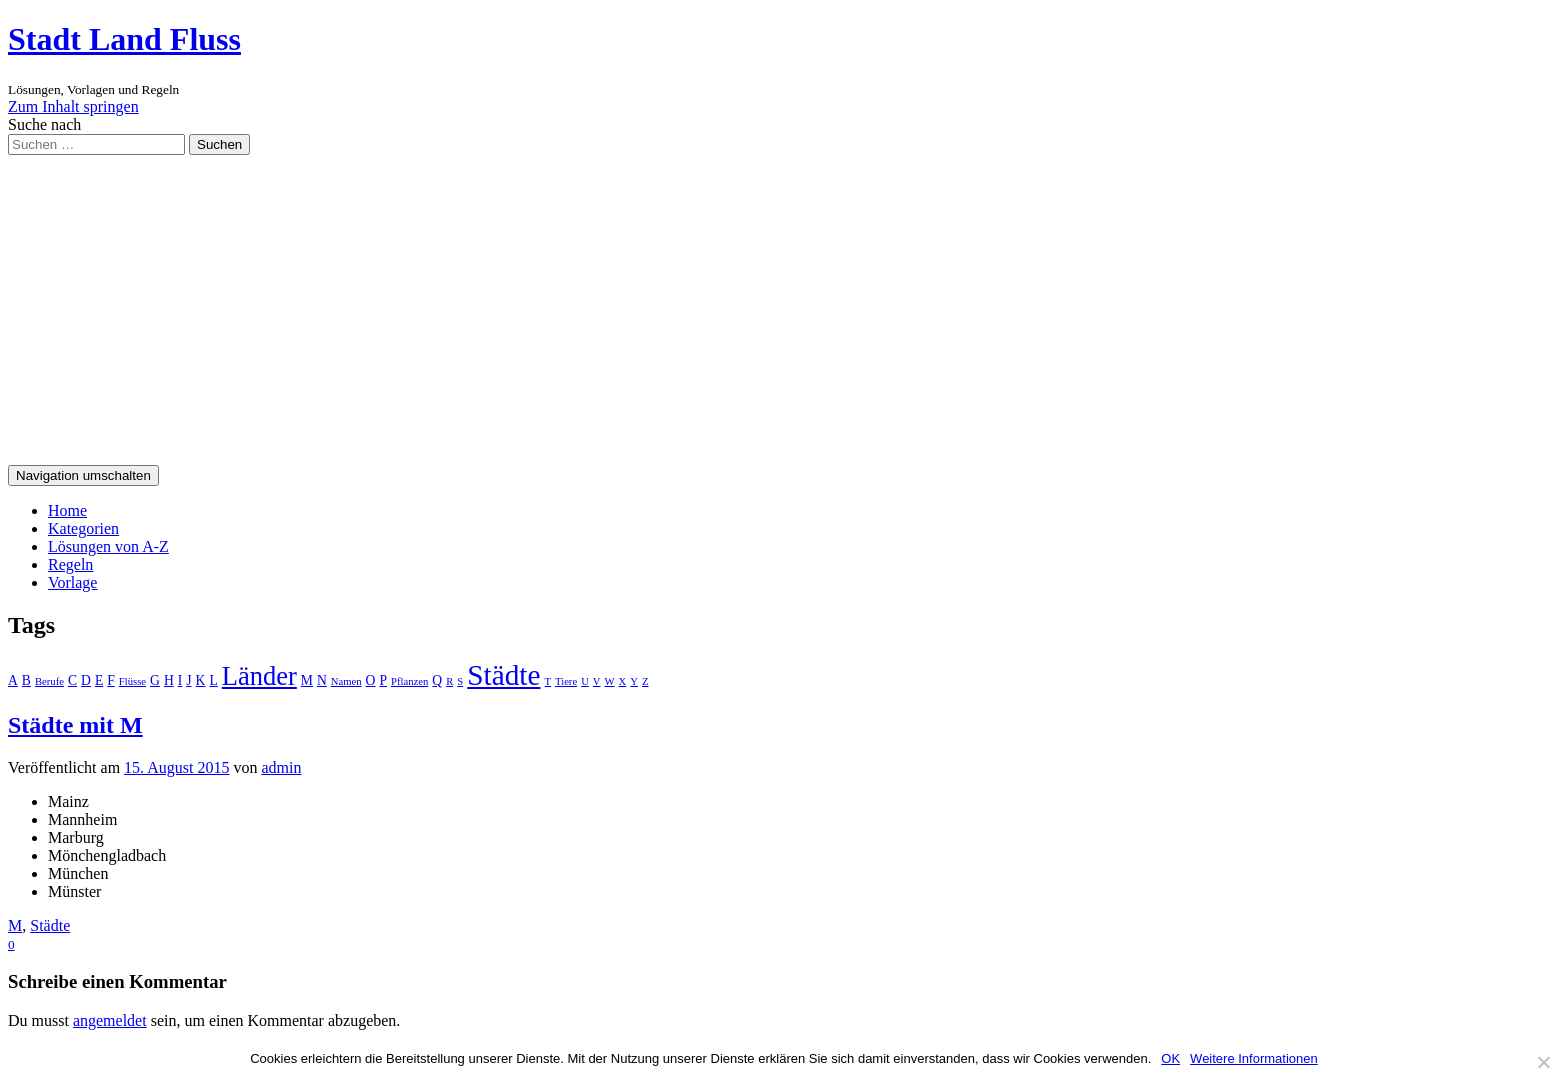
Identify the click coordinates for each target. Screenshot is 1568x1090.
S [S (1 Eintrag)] (460, 681)
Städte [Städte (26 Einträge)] (503, 675)
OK (1170, 1058)
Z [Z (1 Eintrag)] (645, 681)
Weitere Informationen (1254, 1058)
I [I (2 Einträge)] (180, 680)
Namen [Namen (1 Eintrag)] (346, 681)
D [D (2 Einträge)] (86, 680)
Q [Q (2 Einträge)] (437, 680)
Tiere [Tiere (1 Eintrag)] (566, 681)
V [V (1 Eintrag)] (597, 681)
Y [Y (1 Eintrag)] (634, 681)
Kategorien (83, 528)
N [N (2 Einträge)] (322, 680)
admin (281, 767)
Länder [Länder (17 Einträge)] (259, 676)
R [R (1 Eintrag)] (449, 681)
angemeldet (110, 1020)
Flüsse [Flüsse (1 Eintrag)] (132, 681)
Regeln (70, 564)
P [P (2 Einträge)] (383, 680)
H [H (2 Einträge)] (169, 680)
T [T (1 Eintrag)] (548, 681)
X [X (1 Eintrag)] (623, 681)
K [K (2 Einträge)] (201, 680)
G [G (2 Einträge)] (155, 680)
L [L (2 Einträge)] (213, 680)
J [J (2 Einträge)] (188, 680)
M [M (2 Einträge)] (307, 680)
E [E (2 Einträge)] (99, 680)
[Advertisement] (784, 305)
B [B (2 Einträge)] (26, 680)
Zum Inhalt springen (73, 106)
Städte (50, 925)
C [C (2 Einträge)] (72, 680)
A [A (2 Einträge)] (13, 680)
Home (67, 510)
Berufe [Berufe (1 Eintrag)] (49, 681)
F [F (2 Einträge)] (111, 680)
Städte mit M (75, 725)
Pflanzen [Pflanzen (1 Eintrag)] (409, 681)
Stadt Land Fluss (124, 39)
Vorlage (72, 582)
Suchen (219, 144)
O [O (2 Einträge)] (371, 680)
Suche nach (44, 124)
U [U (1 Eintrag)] (585, 681)
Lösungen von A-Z (108, 546)
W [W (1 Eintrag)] (610, 681)
